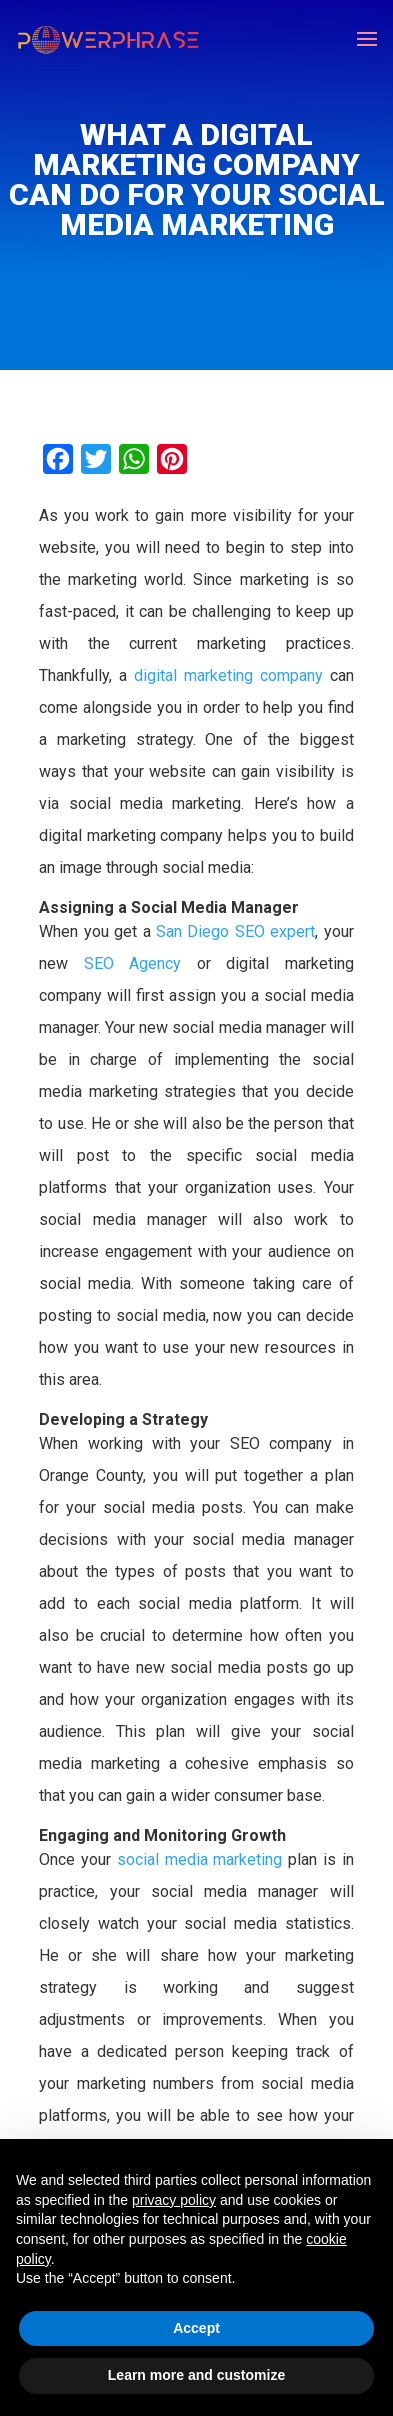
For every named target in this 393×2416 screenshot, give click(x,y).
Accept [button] (196, 2328)
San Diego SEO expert (233, 931)
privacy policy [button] (174, 2200)
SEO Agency (132, 963)
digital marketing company (228, 675)
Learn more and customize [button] (196, 2375)
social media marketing (200, 1859)
